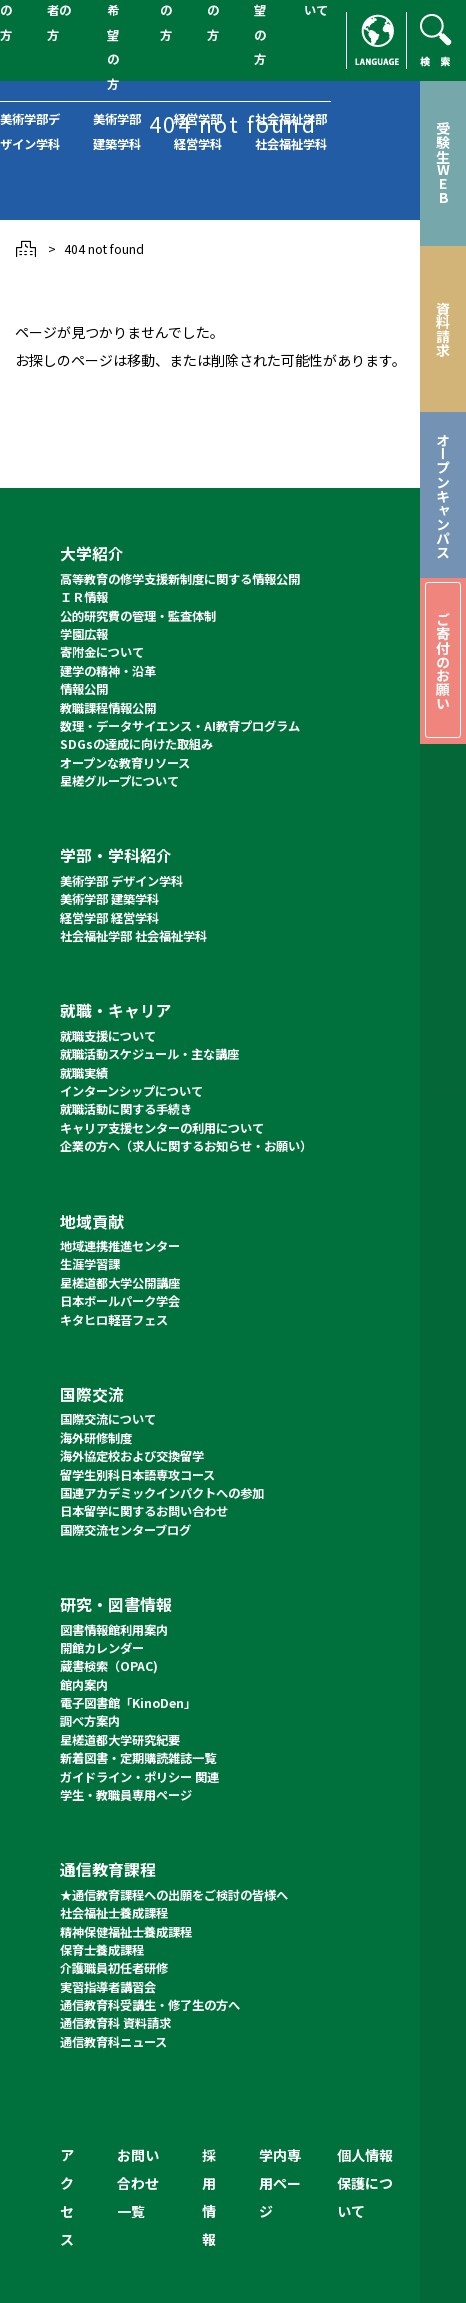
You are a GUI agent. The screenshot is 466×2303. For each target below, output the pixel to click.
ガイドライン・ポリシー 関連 (139, 1777)
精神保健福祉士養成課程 (126, 1932)
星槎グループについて (119, 781)
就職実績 (84, 1073)
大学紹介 (92, 553)
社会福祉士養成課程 (114, 1913)
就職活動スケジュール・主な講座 (149, 1054)
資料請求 (443, 329)
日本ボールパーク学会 (120, 1301)
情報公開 (84, 689)
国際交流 (92, 1394)
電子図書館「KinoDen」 (128, 1703)
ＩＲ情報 (84, 597)
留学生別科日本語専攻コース (137, 1475)
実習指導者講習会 (108, 1987)
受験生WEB (443, 163)
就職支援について (108, 1036)
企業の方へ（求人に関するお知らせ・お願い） (186, 1146)
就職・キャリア (116, 1010)
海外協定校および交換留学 (132, 1456)
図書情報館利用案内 (114, 1630)
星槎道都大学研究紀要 (120, 1740)
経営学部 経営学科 (109, 918)
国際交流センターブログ (125, 1530)
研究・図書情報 (116, 1604)
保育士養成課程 (102, 1950)
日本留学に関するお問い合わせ (144, 1511)
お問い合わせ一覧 (138, 2183)
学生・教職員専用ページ (126, 1795)
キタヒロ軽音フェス (114, 1320)
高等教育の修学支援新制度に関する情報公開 (180, 579)
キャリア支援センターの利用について (162, 1128)
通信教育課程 (108, 1869)
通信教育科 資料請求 (115, 2023)
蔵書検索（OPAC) (109, 1666)
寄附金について (102, 652)
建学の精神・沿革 (108, 671)
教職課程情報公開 (108, 708)
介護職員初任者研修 (114, 1968)
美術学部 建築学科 (109, 899)
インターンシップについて (131, 1091)
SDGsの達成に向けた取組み (136, 744)
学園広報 (84, 634)
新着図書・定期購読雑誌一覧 (138, 1758)
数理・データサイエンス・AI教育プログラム (180, 726)
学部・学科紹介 (116, 855)
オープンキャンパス (443, 495)
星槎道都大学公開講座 (120, 1283)
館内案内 (84, 1685)
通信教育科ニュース (113, 2042)
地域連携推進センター (120, 1246)
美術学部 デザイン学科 (121, 881)
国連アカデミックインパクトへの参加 (162, 1493)
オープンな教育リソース (125, 763)
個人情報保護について (365, 2183)
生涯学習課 (90, 1264)
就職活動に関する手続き (126, 1109)
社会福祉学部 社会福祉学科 (133, 936)
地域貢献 (92, 1221)
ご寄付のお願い (443, 661)
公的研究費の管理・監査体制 (138, 616)
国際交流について (108, 1419)
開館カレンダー (102, 1648)
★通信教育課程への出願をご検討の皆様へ (174, 1895)
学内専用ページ (280, 2183)
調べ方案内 (90, 1721)
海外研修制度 (96, 1438)
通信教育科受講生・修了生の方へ (150, 2005)
